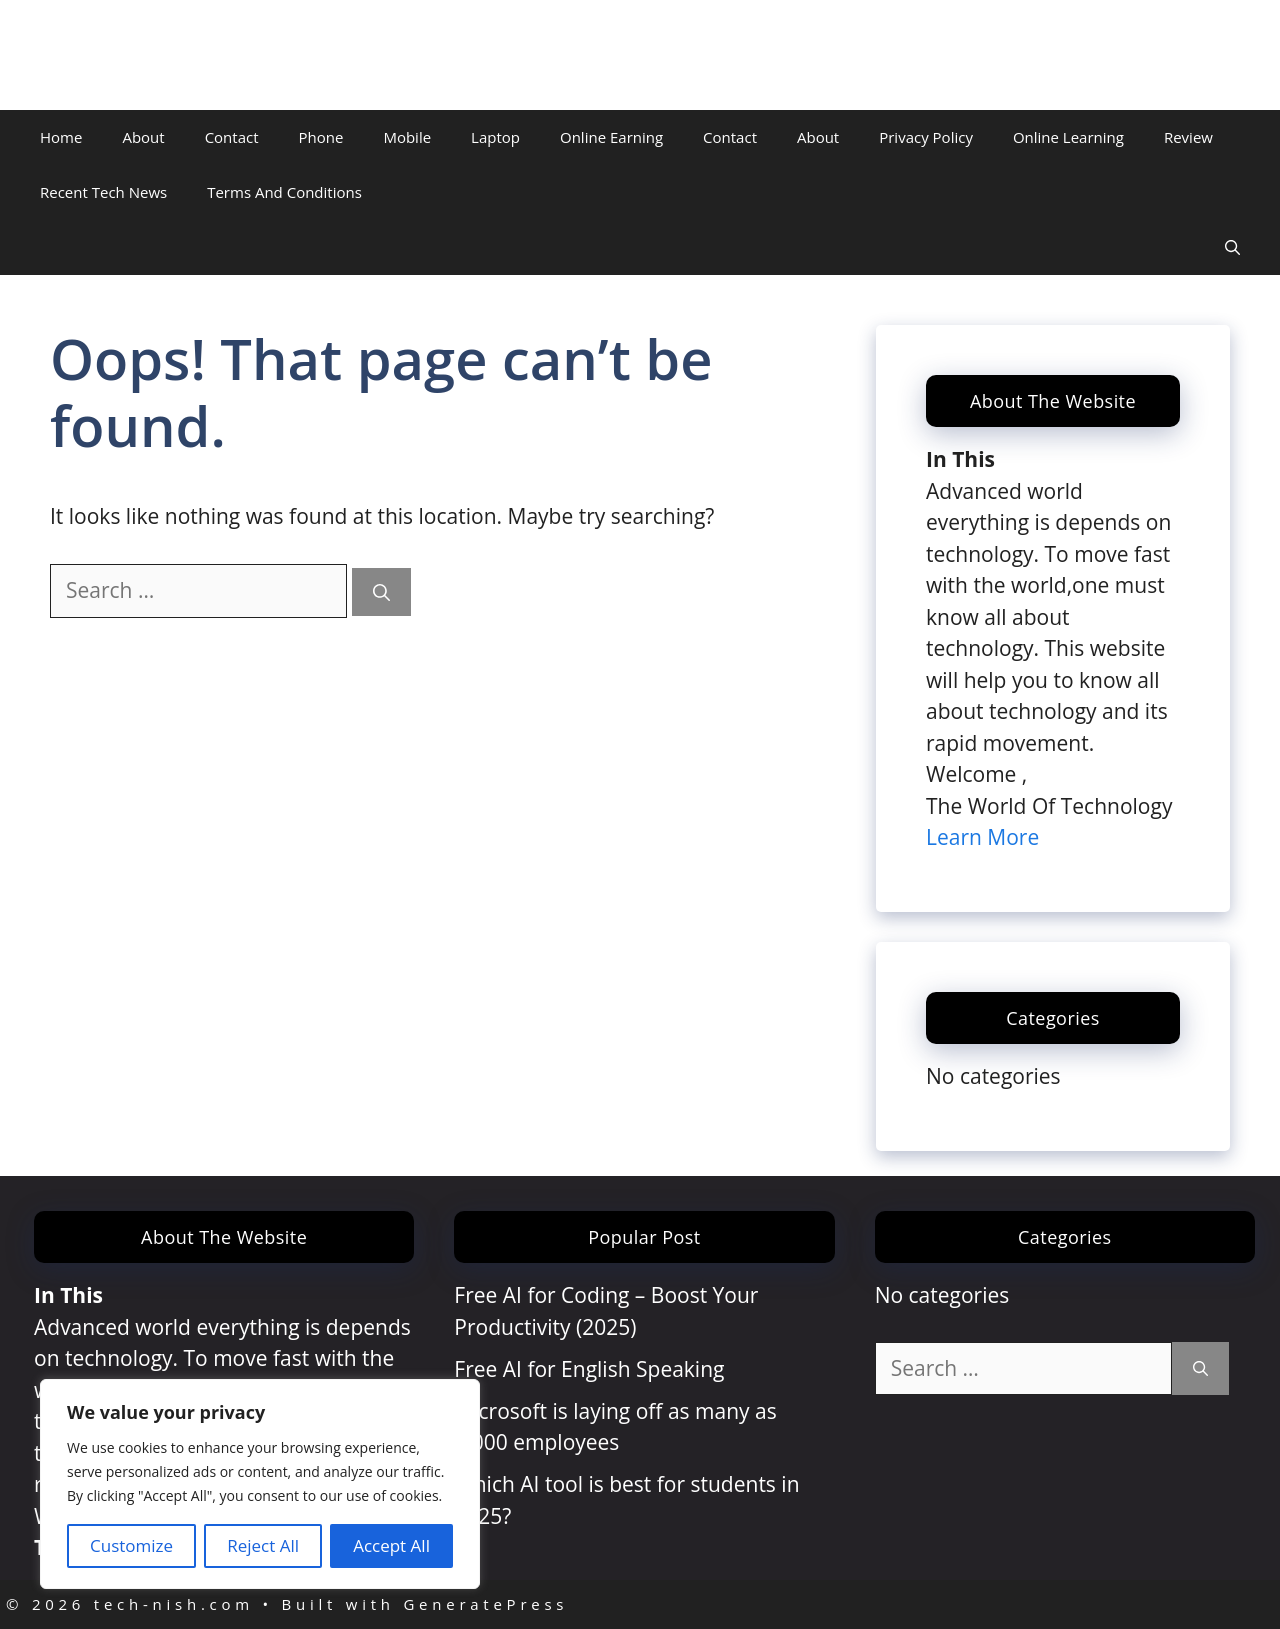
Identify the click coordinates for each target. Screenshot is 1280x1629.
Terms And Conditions (284, 192)
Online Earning (611, 137)
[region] (260, 1484)
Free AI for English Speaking (589, 1369)
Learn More (982, 837)
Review (1188, 137)
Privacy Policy (926, 137)
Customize (131, 1545)
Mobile (407, 137)
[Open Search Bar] (1232, 247)
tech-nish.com (128, 55)
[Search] (381, 592)
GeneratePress (485, 1604)
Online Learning (1068, 137)
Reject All (263, 1545)
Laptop (495, 137)
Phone (321, 137)
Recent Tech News (103, 192)
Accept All (391, 1545)
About (143, 137)
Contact (232, 137)
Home (61, 137)
